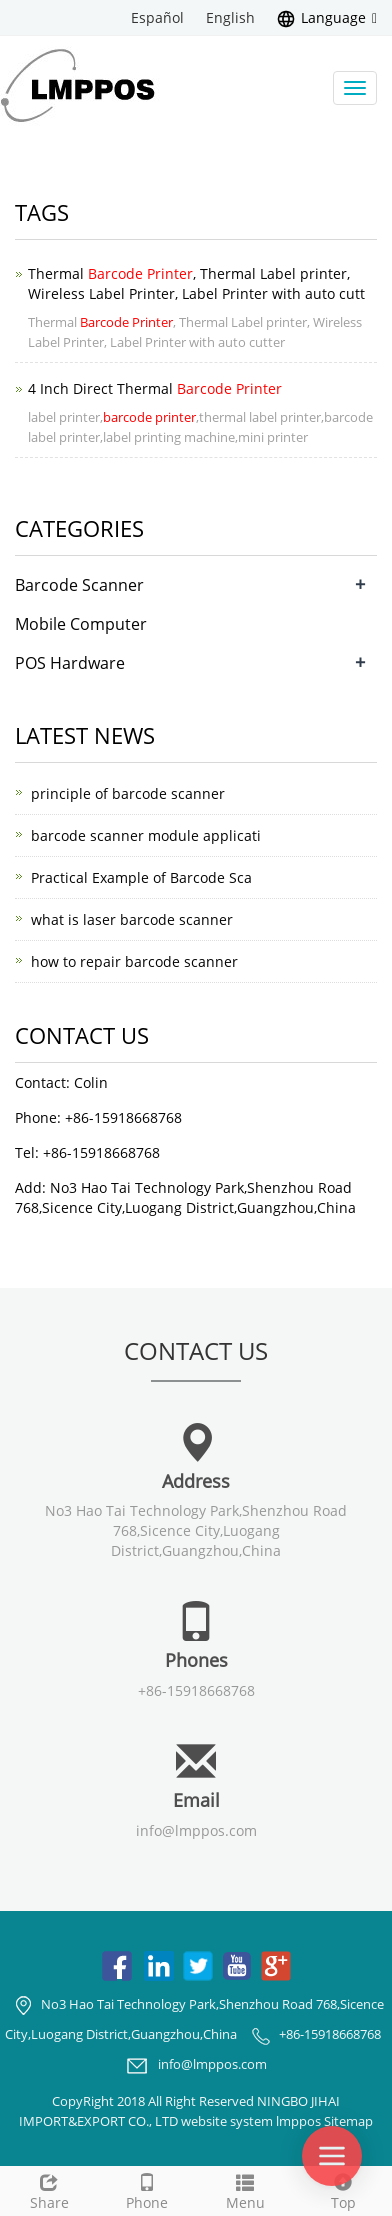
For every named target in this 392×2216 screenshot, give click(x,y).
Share (49, 2189)
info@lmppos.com (196, 1830)
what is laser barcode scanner (132, 919)
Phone (147, 2189)
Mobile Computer (81, 624)
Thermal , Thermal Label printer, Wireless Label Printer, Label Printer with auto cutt (196, 283)
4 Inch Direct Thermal (155, 388)
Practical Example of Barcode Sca (141, 877)
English (230, 17)
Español (157, 17)
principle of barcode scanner (128, 793)
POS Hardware (70, 663)
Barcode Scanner (79, 585)
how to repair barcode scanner (134, 961)
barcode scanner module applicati (146, 835)
